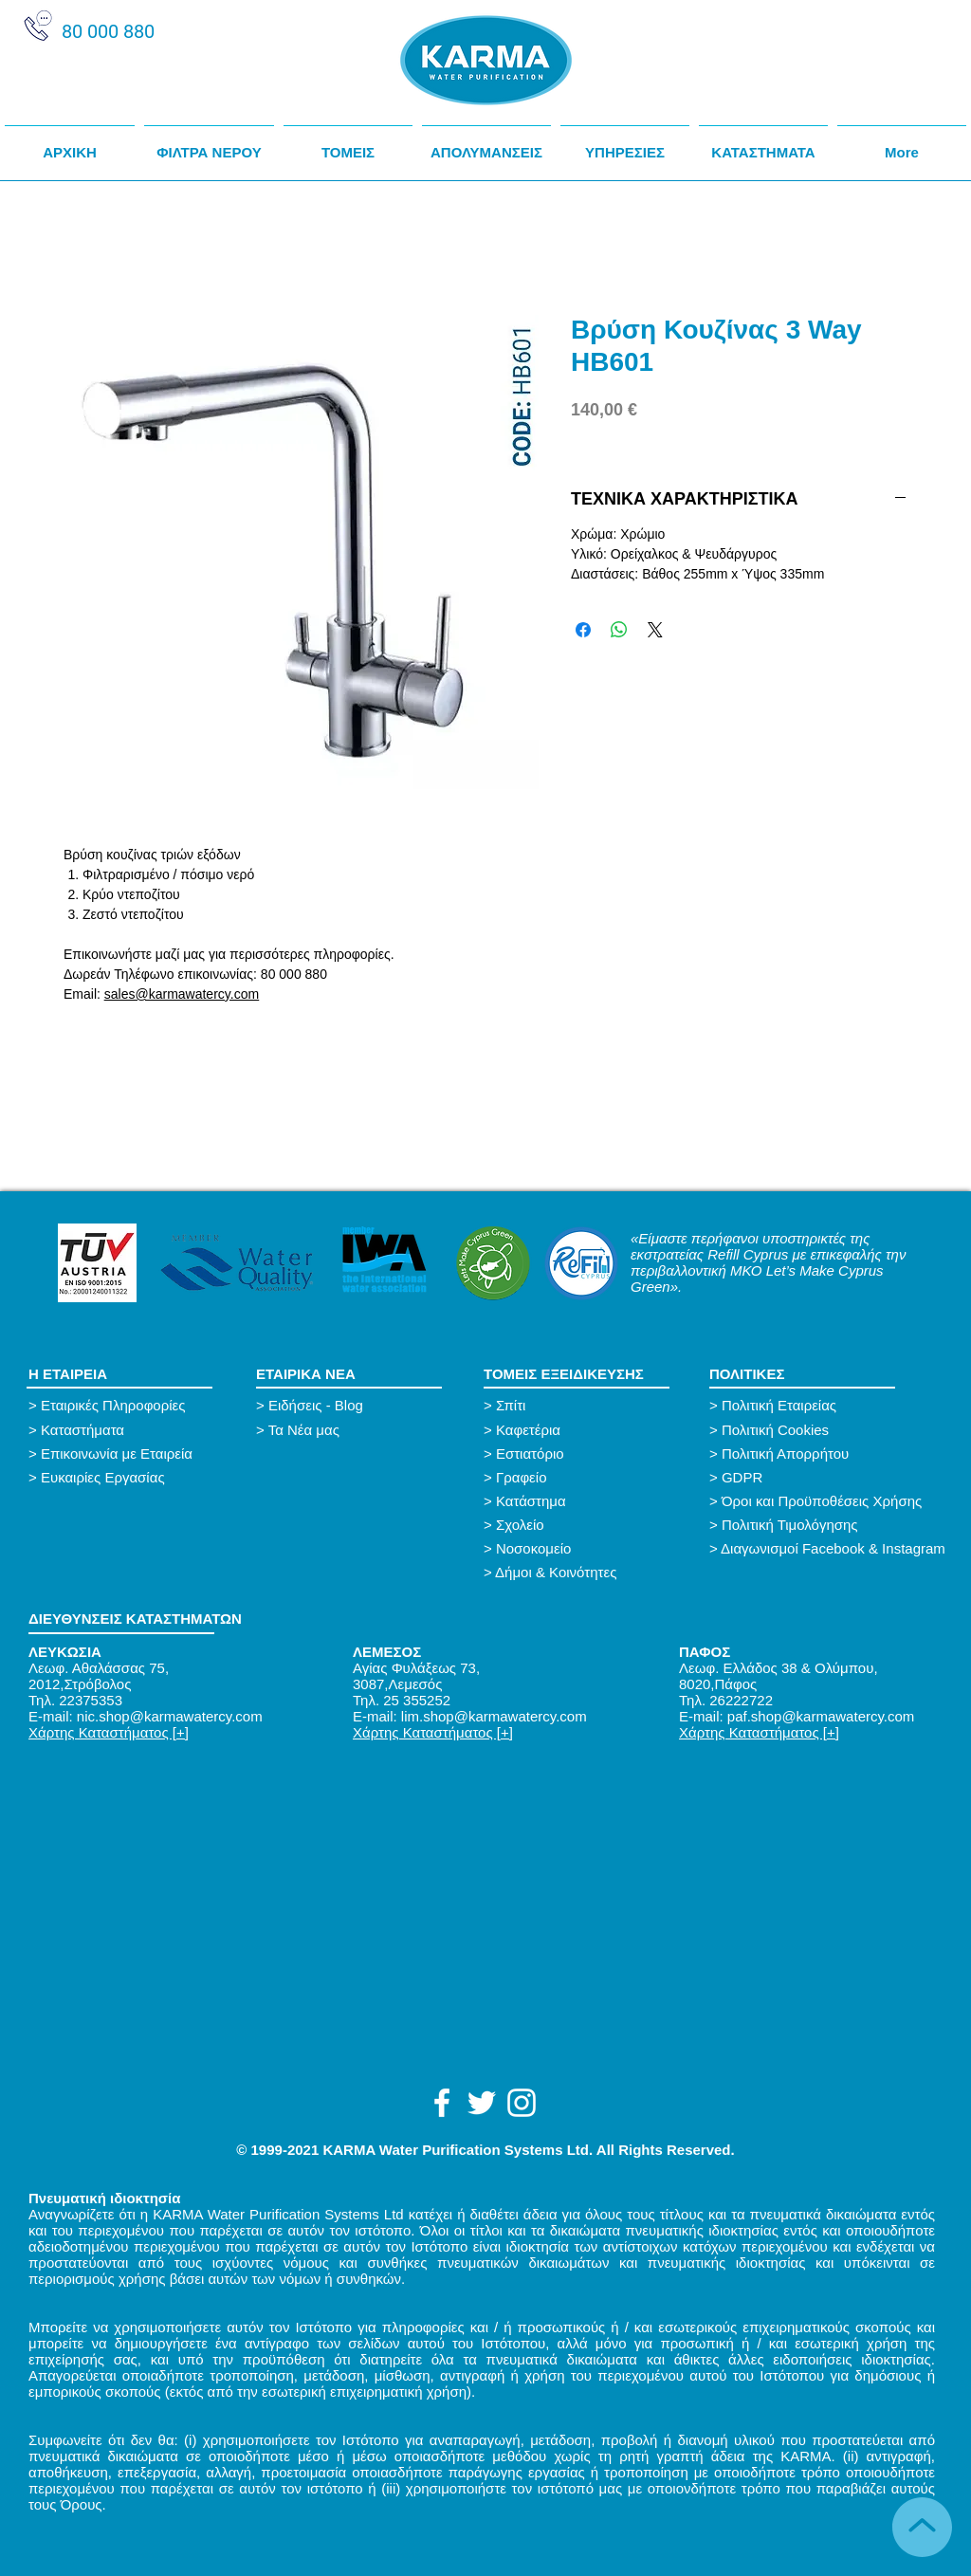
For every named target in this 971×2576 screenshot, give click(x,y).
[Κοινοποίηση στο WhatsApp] (619, 629)
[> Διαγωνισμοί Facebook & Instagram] (832, 1548)
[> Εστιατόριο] (587, 1453)
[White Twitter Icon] (482, 2103)
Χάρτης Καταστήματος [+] (108, 1732)
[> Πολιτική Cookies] (778, 1430)
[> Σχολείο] (587, 1524)
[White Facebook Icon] (442, 2103)
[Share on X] (655, 629)
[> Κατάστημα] (587, 1501)
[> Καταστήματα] (131, 1430)
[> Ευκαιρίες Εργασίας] (121, 1477)
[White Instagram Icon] (521, 2103)
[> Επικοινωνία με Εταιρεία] (131, 1453)
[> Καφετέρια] (587, 1430)
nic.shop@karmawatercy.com (170, 1716)
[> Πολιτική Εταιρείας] (778, 1405)
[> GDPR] (812, 1477)
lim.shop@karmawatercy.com (494, 1716)
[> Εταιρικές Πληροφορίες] (131, 1405)
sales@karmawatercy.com (181, 994)
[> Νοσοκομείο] (587, 1548)
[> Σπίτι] (587, 1405)
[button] (348, 144)
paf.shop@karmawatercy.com (821, 1716)
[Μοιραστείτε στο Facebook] (583, 629)
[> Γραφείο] (587, 1477)
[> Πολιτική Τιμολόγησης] (832, 1524)
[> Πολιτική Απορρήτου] (812, 1453)
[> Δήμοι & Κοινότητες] (550, 1572)
